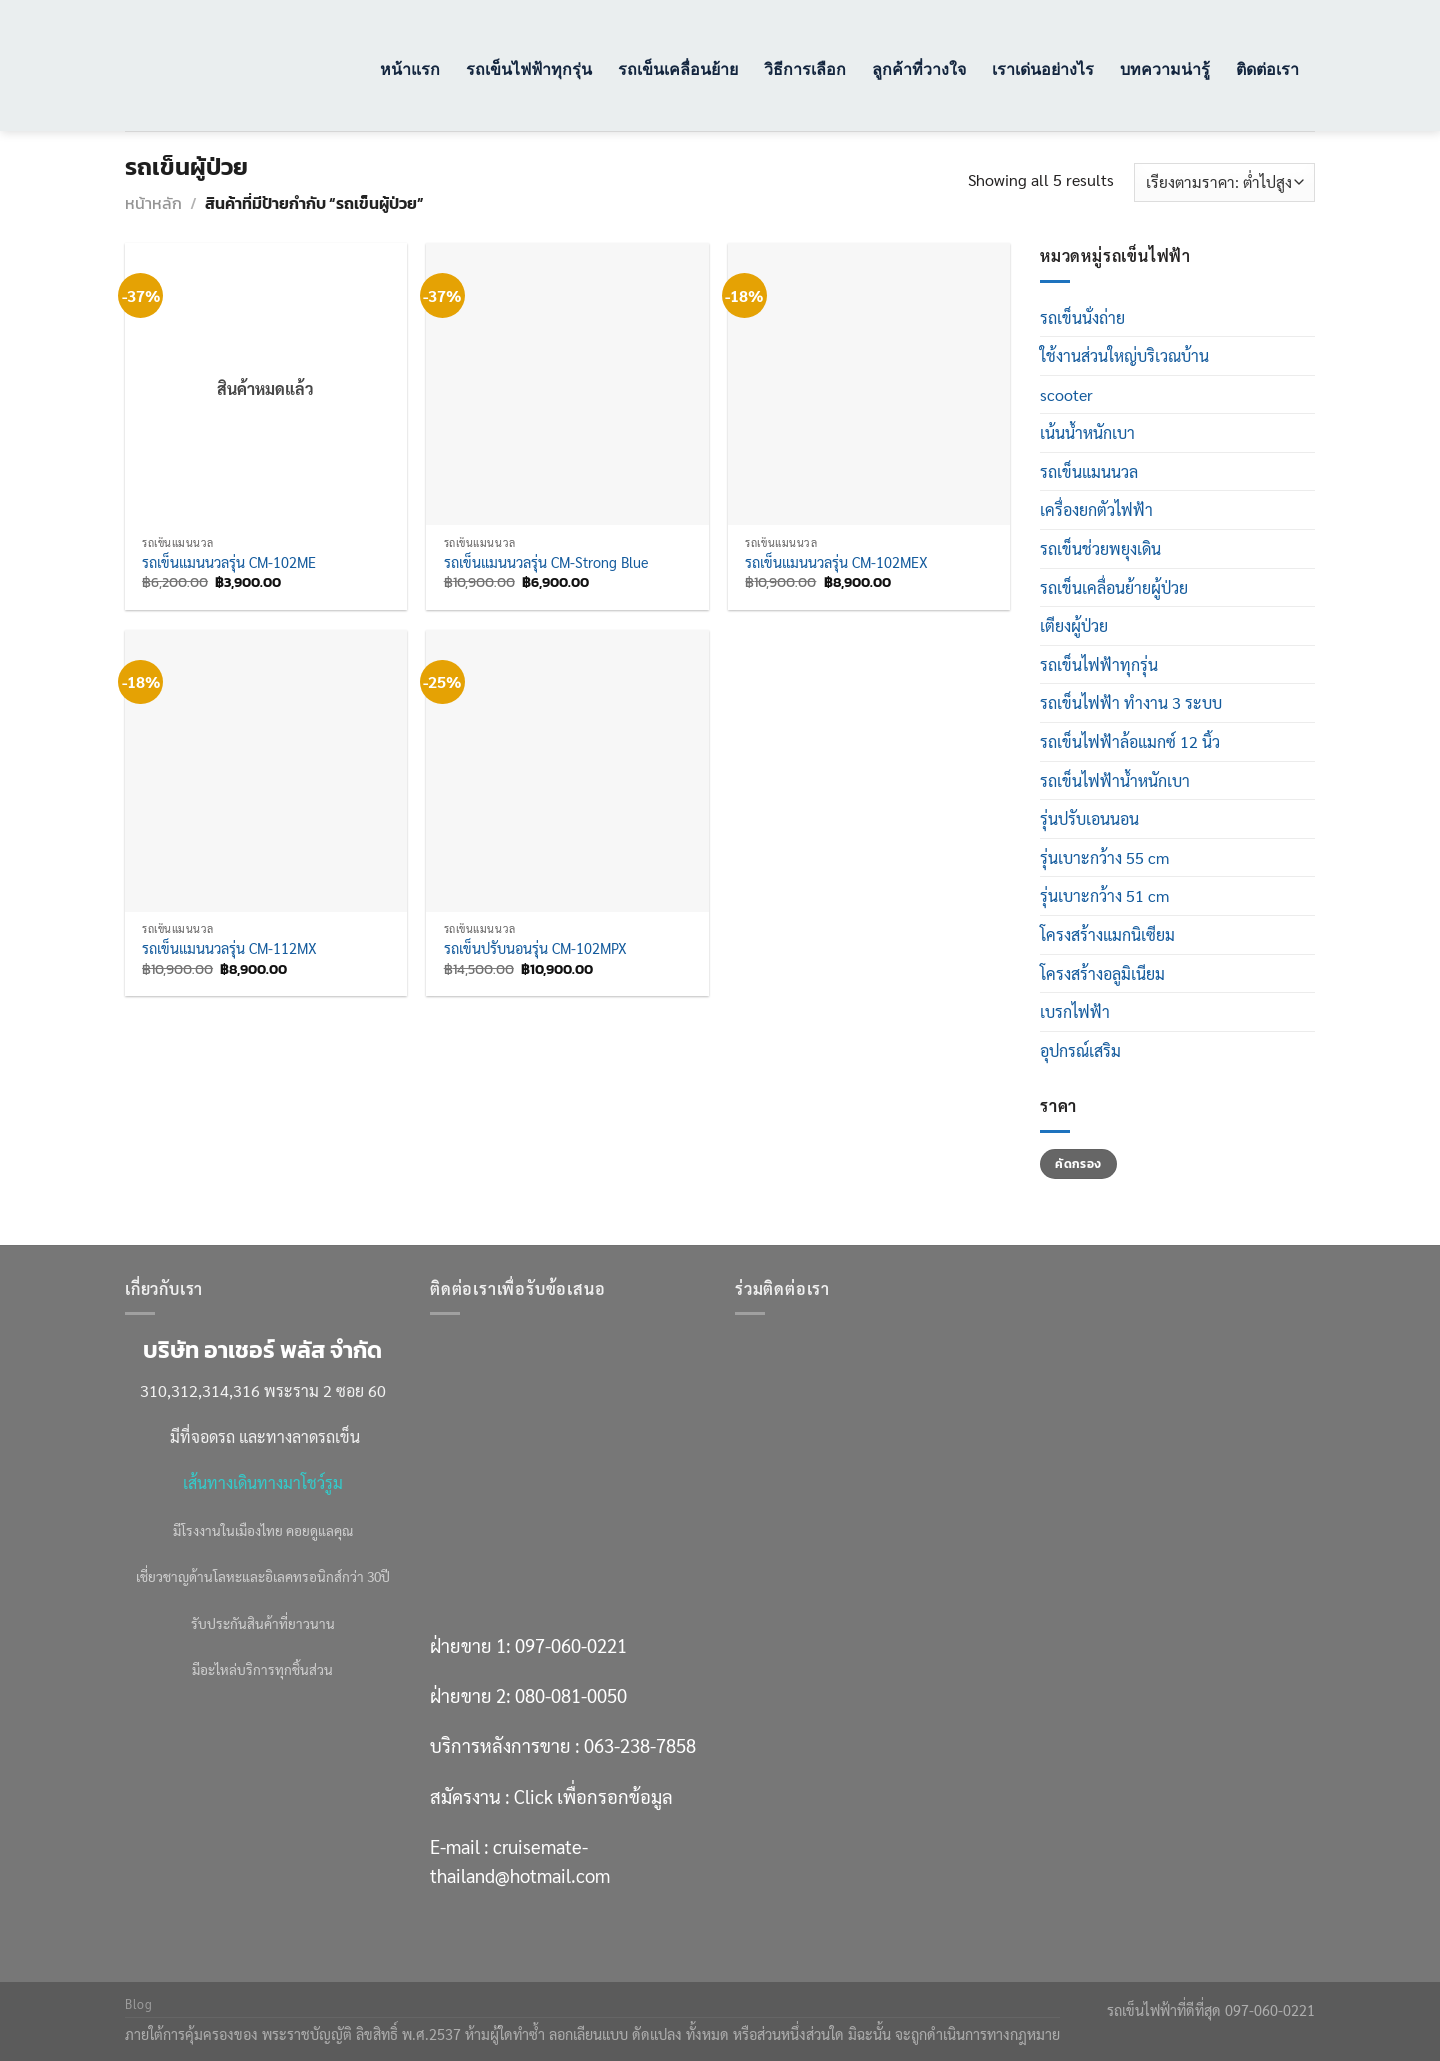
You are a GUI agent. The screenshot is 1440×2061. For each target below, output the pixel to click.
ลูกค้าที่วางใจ (919, 68)
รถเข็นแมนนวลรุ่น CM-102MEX (836, 562)
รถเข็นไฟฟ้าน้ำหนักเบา (1115, 780)
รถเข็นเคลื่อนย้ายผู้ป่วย (1114, 587)
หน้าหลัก (153, 203)
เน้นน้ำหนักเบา (1087, 432)
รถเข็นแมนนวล (1089, 471)
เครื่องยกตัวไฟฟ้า (1096, 509)
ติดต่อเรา (1267, 68)
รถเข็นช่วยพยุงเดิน (1100, 548)
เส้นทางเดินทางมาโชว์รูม (263, 1482)
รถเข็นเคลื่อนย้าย (678, 68)
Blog (138, 2004)
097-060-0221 (571, 1645)
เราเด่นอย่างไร (1043, 68)
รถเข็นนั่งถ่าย (1082, 317)
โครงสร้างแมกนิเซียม (1107, 934)
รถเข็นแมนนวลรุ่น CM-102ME (229, 562)
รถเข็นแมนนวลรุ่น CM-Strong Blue (546, 562)
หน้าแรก (410, 68)
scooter (1066, 394)
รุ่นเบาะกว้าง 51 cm (1104, 895)
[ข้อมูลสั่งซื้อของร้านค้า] (1224, 182)
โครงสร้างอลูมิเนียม (1102, 973)
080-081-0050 (571, 1695)
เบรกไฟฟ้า (1075, 1011)
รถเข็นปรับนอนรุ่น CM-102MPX (535, 948)
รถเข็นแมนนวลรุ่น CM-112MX (229, 948)
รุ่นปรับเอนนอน (1089, 818)
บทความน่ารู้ (1165, 68)
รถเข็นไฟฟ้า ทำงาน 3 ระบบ (1131, 702)
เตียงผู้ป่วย (1074, 625)
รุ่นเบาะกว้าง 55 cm (1104, 857)
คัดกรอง (1078, 1164)
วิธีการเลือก (805, 68)
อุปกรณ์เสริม (1080, 1050)
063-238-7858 (640, 1745)
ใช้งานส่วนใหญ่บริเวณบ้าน (1124, 355)
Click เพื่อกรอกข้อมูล (593, 1796)
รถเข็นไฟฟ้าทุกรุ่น (529, 68)
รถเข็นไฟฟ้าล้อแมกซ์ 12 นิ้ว (1130, 741)
